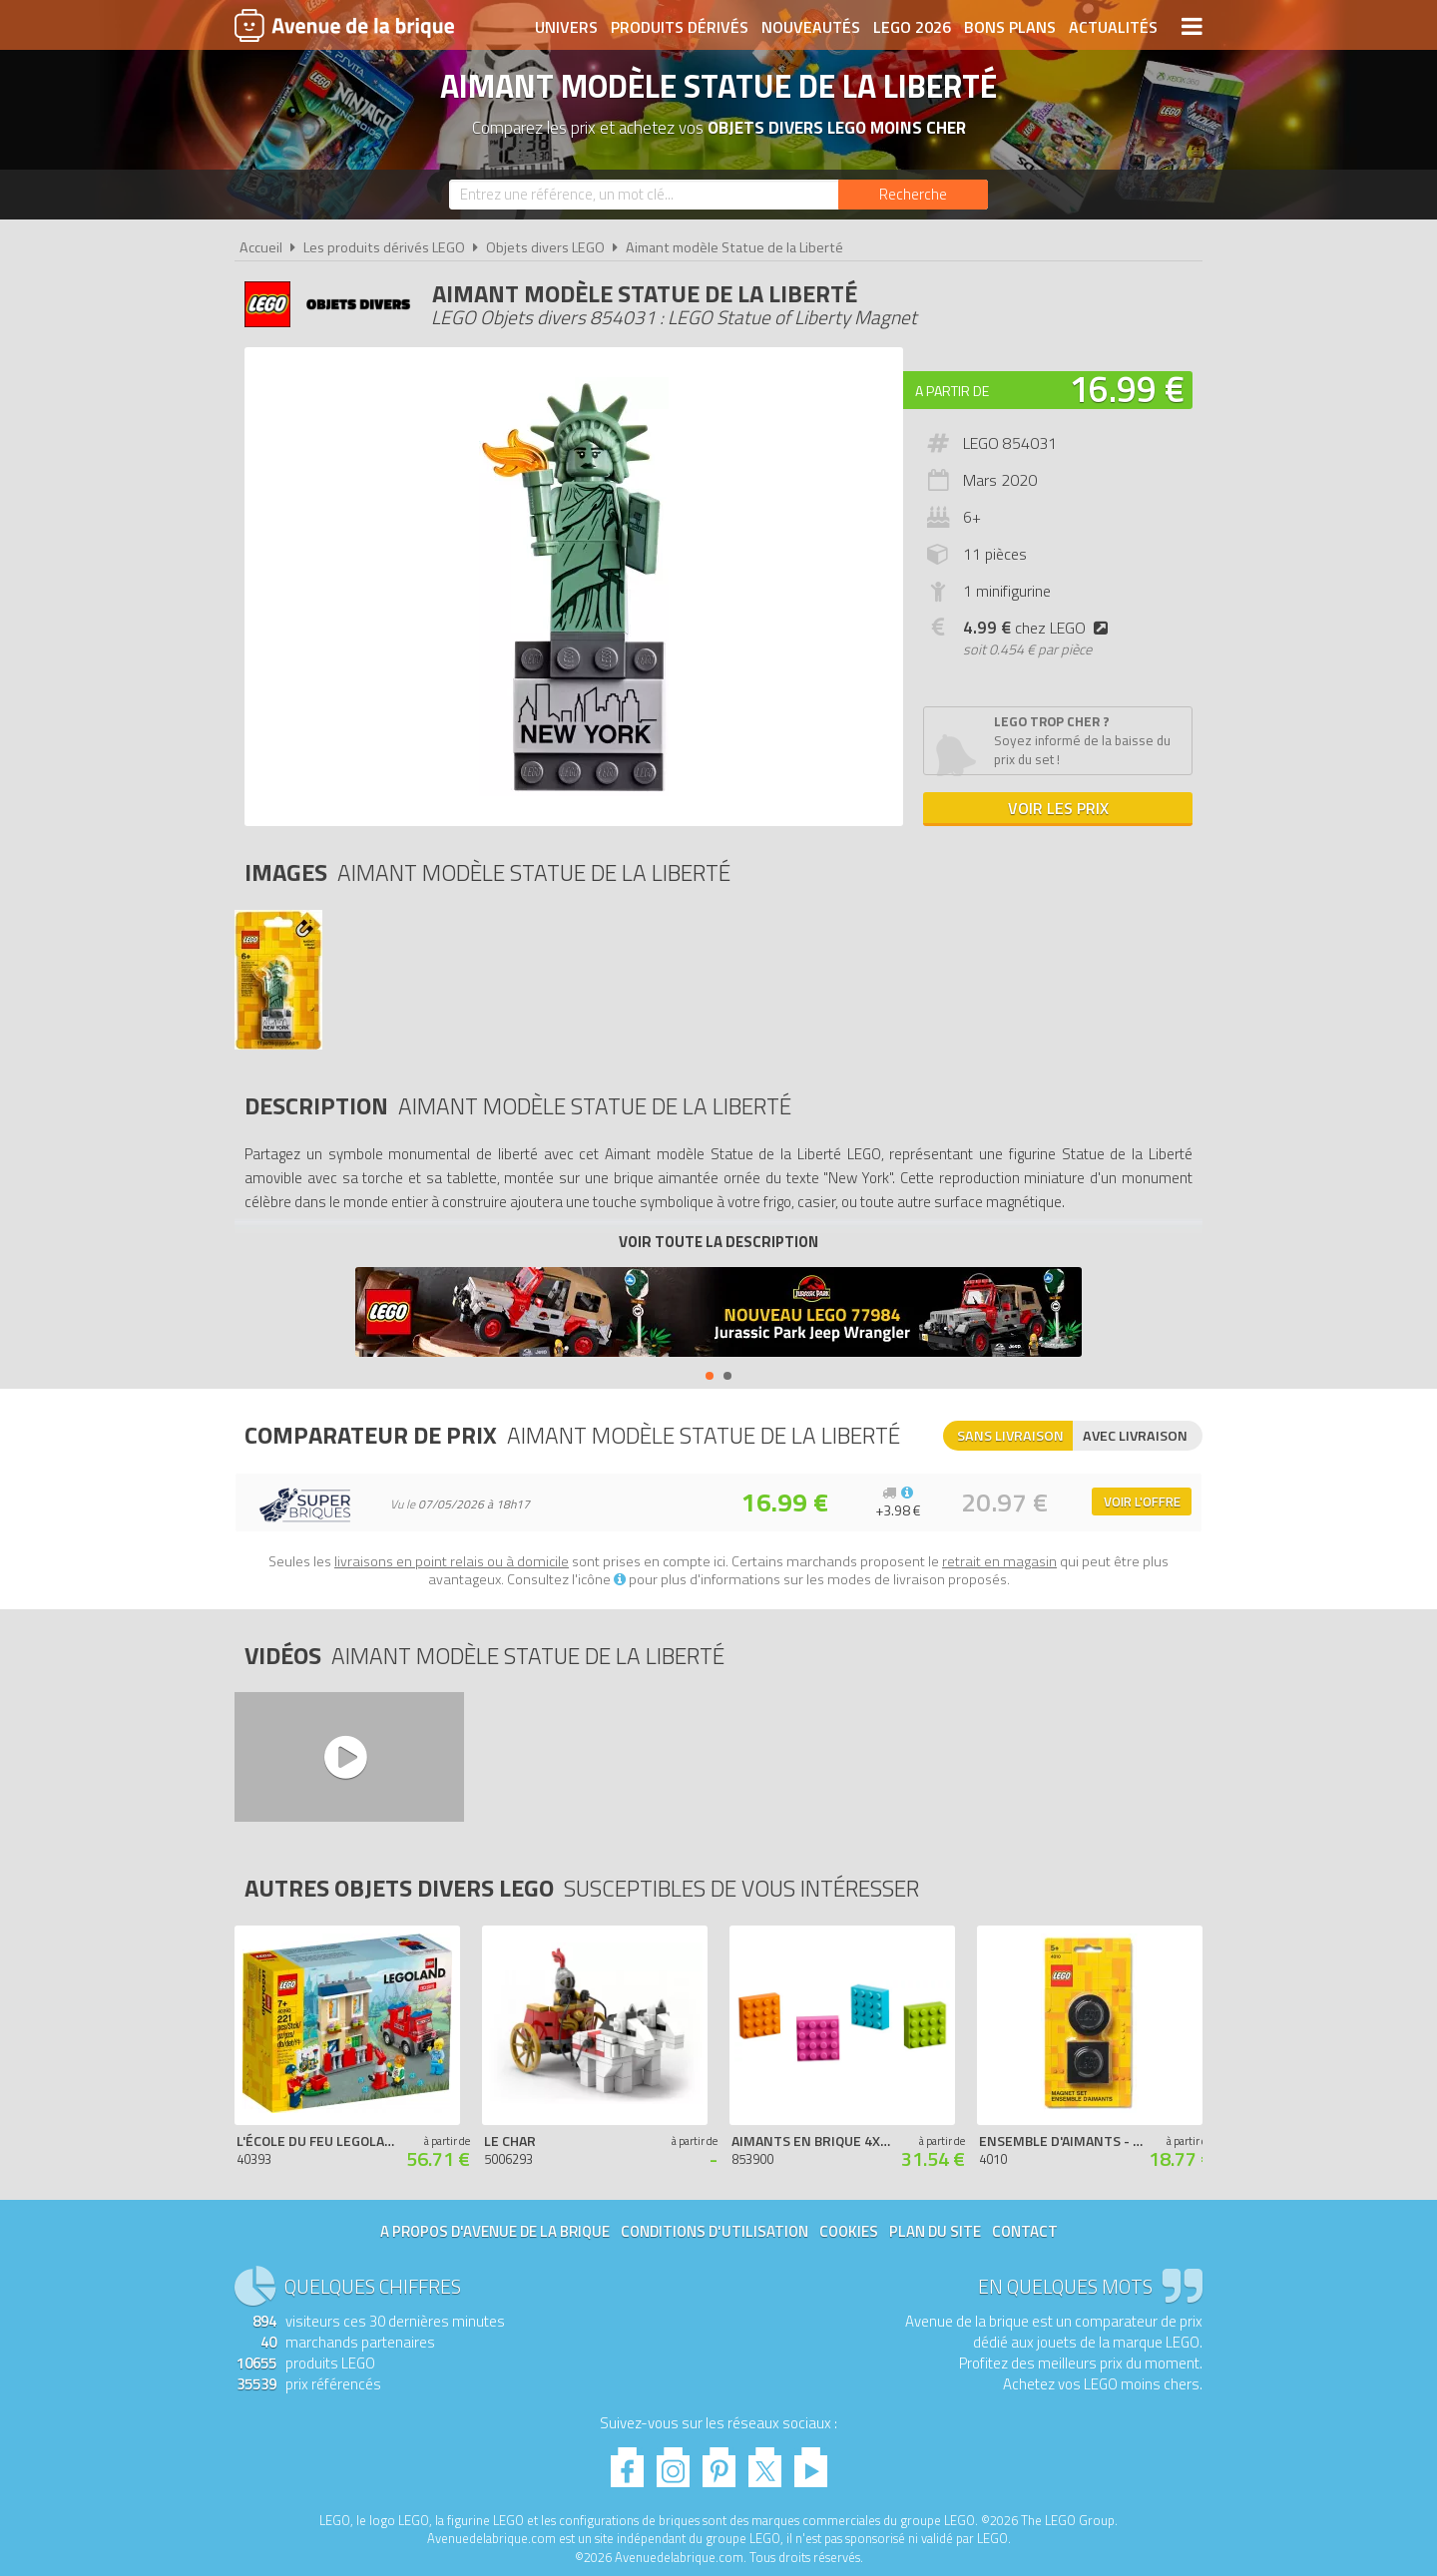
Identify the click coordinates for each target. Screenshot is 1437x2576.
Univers (566, 27)
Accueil (261, 247)
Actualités (1113, 27)
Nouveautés (810, 27)
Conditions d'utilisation (714, 2231)
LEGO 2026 (912, 27)
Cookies (848, 2231)
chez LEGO (1039, 628)
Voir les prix (1058, 808)
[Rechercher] (913, 195)
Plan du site (935, 2231)
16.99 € (1127, 388)
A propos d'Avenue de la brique (495, 2231)
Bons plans (1010, 27)
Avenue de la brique (344, 25)
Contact (1025, 2231)
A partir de (952, 390)
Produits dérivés (679, 27)
